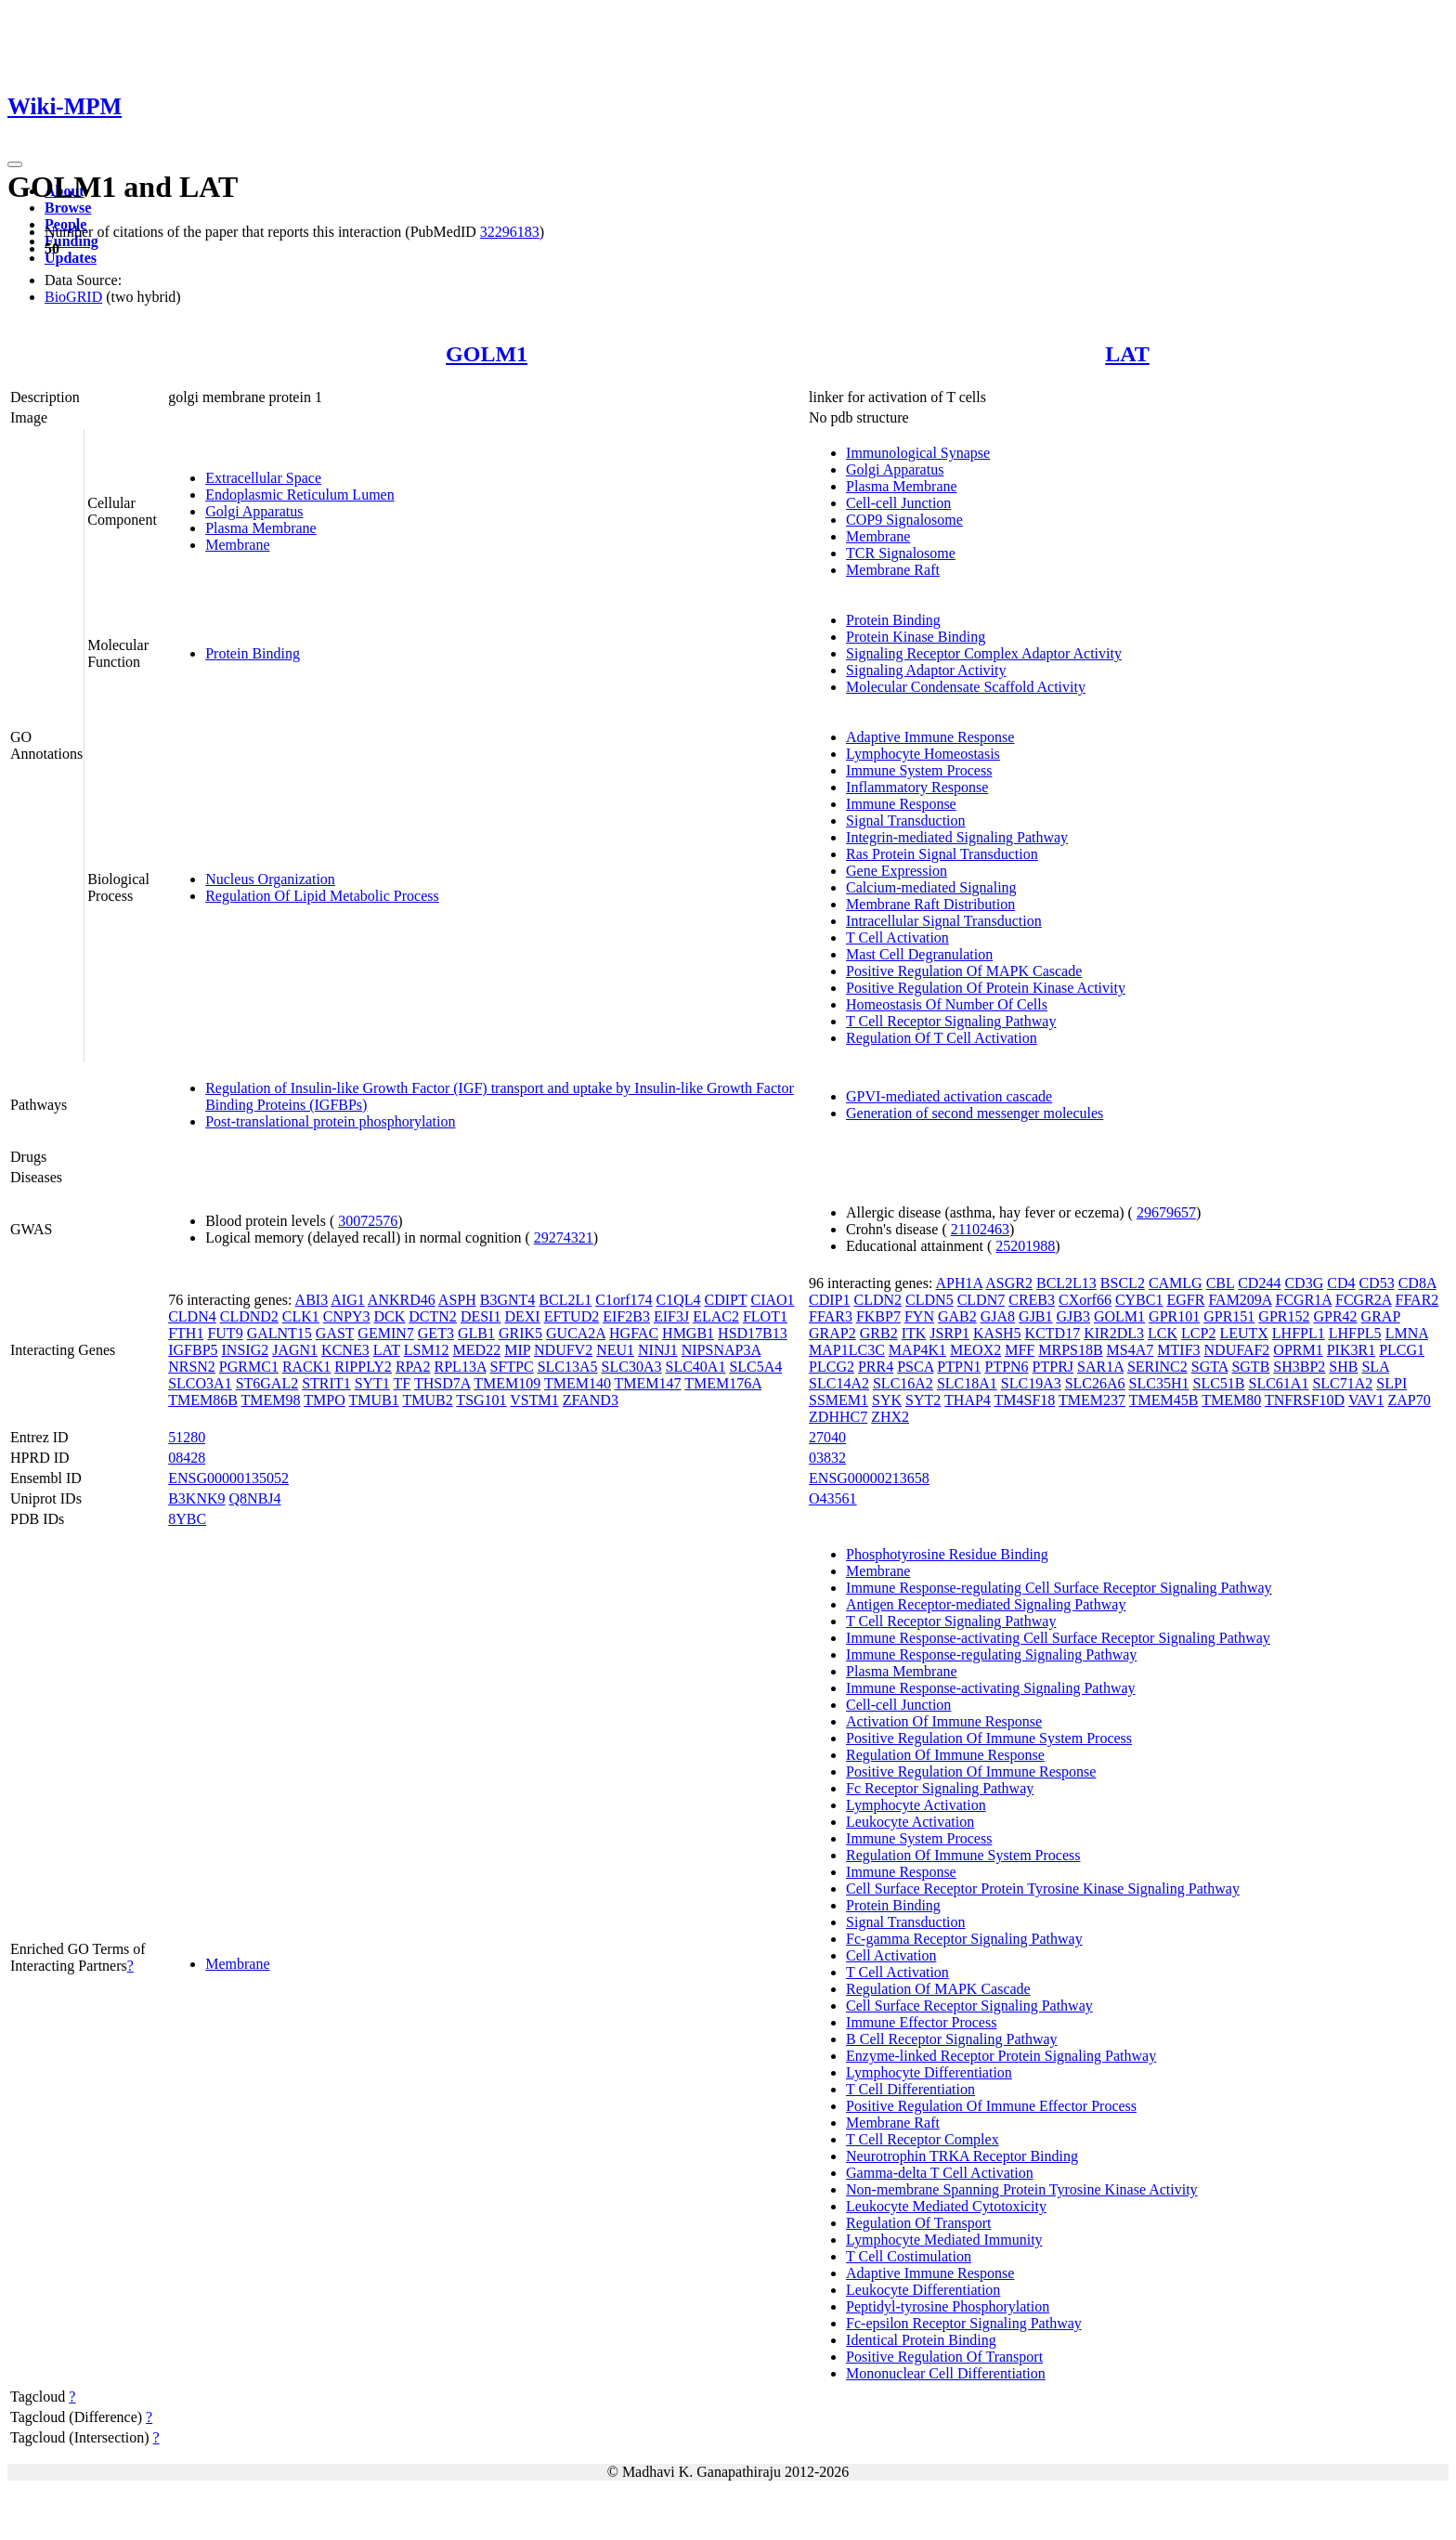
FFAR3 (830, 1316)
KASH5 (997, 1333)
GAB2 (957, 1316)
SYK (887, 1400)
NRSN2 (191, 1366)
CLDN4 (192, 1316)
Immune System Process (919, 770)
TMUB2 (427, 1400)
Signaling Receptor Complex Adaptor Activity (984, 653)
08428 (186, 1457)
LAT (1127, 354)
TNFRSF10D (1305, 1400)
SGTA (1209, 1366)
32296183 (510, 232)
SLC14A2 (839, 1383)
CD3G (1303, 1283)
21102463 (980, 1229)
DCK (390, 1316)
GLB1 (476, 1333)
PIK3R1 (1351, 1350)
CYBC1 (1139, 1300)
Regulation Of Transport (918, 2223)
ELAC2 (716, 1316)
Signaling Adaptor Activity (926, 670)
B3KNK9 (196, 1498)
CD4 (1341, 1283)
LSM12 (426, 1350)
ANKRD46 (402, 1300)
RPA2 (413, 1366)
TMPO (324, 1400)
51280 (186, 1437)
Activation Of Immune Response (944, 1721)
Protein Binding (252, 653)
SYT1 (372, 1383)
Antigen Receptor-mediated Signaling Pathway (985, 1604)
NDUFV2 (563, 1350)
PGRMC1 (249, 1366)
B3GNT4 (508, 1300)
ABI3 (312, 1300)
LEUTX (1243, 1333)
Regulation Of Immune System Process (963, 1855)
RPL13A (461, 1366)
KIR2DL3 (1114, 1333)
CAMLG (1175, 1283)
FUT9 (224, 1333)
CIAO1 (772, 1300)
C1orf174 (623, 1300)
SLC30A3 (632, 1366)
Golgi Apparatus (254, 511)
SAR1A (1100, 1366)
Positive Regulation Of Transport (944, 2356)
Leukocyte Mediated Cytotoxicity (946, 2206)
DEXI (522, 1316)
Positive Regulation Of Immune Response (971, 1771)
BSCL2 (1122, 1283)
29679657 (1166, 1212)
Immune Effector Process (921, 2022)
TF (402, 1383)
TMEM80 (1231, 1400)
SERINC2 (1157, 1366)
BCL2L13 (1066, 1283)
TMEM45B (1164, 1400)
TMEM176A (722, 1383)
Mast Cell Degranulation (919, 954)
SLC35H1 (1159, 1383)
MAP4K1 (917, 1350)
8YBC (187, 1519)
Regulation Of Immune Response (945, 1755)
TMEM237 (1092, 1400)
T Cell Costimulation (908, 2256)
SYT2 (923, 1400)
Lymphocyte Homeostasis (923, 754)
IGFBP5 (192, 1350)
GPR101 (1174, 1316)
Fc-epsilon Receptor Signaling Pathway (964, 2323)
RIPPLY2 (363, 1366)
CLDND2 (249, 1316)
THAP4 (967, 1400)
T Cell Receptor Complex (922, 2139)
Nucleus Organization (270, 879)
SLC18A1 (967, 1383)
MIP (517, 1350)
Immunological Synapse (918, 453)
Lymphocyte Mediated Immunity (944, 2239)
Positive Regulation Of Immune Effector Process (991, 2106)
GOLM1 (486, 354)
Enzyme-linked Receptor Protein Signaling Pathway (1001, 2056)
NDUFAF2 (1237, 1350)
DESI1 (481, 1316)
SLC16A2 (903, 1383)
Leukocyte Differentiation (923, 2290)
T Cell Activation (897, 937)
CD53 (1376, 1283)
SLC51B (1219, 1383)
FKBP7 (878, 1316)
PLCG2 (831, 1366)
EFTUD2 (572, 1316)
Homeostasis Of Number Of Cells (946, 1004)
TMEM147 (648, 1383)
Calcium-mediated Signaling (931, 887)
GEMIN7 (385, 1333)
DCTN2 (433, 1316)
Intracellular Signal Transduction (944, 921)
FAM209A (1239, 1300)
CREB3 (1031, 1300)
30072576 (367, 1221)
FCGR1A (1304, 1300)
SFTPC (512, 1366)
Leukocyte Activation (910, 1822)
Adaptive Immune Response (930, 737)
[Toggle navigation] (14, 164)
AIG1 (347, 1300)
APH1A (958, 1283)
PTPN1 (959, 1366)
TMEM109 (507, 1383)
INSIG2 (245, 1350)
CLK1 (300, 1316)
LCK (1162, 1333)
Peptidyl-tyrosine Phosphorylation (947, 2306)
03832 (827, 1457)
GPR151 (1228, 1316)
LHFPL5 (1355, 1333)
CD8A (1417, 1283)
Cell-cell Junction (898, 503)
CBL (1220, 1283)
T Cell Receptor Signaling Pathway (951, 1021)
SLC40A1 (696, 1366)
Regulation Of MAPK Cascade (938, 1989)
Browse (68, 207)
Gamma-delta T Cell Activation (940, 2173)
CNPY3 (346, 1316)
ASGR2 (1009, 1283)
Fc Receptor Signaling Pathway (940, 1788)
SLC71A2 (1342, 1383)
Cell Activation (891, 1955)
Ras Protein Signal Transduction (942, 854)
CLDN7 (981, 1300)
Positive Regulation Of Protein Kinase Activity (985, 988)
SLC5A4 (755, 1366)
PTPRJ (1053, 1366)
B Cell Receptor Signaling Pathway (952, 2039)
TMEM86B (203, 1400)
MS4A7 (1130, 1350)
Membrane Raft (893, 570)
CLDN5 (929, 1300)
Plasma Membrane (261, 528)
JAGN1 (295, 1350)
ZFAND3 (590, 1400)
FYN (919, 1316)
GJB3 (1073, 1316)
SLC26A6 (1095, 1383)
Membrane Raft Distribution (930, 904)
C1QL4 (678, 1300)
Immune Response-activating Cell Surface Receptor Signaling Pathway (1058, 1638)
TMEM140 (577, 1383)
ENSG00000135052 (228, 1478)
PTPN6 (1006, 1366)
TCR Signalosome (901, 553)
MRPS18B (1070, 1350)
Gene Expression (896, 871)
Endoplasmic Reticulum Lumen (300, 494)
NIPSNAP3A (721, 1350)
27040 (827, 1437)
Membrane (237, 545)
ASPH (457, 1300)
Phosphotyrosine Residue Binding (947, 1554)
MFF (1019, 1350)
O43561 (833, 1498)
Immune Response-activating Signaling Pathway (991, 1688)
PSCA (915, 1366)
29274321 (563, 1237)
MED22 (477, 1350)
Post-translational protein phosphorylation (330, 1121)
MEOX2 (975, 1350)
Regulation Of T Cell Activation (941, 1038)
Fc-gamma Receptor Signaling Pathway (964, 1939)
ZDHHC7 (838, 1417)
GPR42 (1335, 1316)
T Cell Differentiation (910, 2089)
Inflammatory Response (917, 787)
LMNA (1406, 1333)
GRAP (1380, 1316)
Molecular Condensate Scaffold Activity (966, 687)
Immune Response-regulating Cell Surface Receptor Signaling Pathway (1059, 1588)
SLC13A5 (568, 1366)
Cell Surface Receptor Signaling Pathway (969, 2005)
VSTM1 (534, 1400)
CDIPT (726, 1300)
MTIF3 (1178, 1350)
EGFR (1185, 1300)
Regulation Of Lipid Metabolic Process (322, 896)
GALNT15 (279, 1333)
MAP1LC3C (847, 1350)
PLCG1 (1401, 1350)
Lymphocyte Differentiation (929, 2072)
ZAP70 (1408, 1400)
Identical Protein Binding (921, 2340)
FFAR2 (1416, 1300)
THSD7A (442, 1383)
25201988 (1025, 1246)
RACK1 (306, 1366)
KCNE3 (345, 1350)
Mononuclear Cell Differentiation (946, 2373)
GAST (335, 1333)
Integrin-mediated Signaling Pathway (957, 837)
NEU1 (615, 1350)
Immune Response (901, 804)
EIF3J (671, 1316)
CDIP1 (829, 1300)
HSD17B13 (752, 1333)
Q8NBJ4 (255, 1498)
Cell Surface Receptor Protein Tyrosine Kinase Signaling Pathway (1043, 1888)
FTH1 (185, 1333)
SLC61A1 (1279, 1383)
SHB (1343, 1366)
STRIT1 (326, 1383)
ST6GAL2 (267, 1383)
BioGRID (73, 297)
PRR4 (875, 1366)
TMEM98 (271, 1400)
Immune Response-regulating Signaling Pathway (991, 1654)
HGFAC (633, 1333)
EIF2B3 (626, 1316)
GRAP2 (832, 1333)
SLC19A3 (1031, 1383)
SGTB (1250, 1366)
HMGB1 (688, 1333)
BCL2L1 (565, 1300)
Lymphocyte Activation (916, 1805)
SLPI (1391, 1383)
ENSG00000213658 (869, 1478)
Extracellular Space (263, 478)
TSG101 (481, 1400)
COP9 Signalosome (904, 520)
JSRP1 (949, 1333)
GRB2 (879, 1333)
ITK (914, 1333)
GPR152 (1283, 1316)
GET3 (436, 1333)
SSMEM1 (838, 1400)
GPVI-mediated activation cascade (949, 1096)
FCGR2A (1363, 1300)
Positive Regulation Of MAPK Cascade (964, 971)
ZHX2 (890, 1417)
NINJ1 (658, 1350)
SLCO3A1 (199, 1383)
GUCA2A (575, 1333)
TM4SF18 (1025, 1400)
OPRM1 (1297, 1350)
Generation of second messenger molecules (974, 1113)
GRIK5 (520, 1333)
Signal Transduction (905, 820)
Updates (71, 258)
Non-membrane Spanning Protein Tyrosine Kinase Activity (1022, 2189)
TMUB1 (373, 1400)
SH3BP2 (1299, 1366)
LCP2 (1198, 1333)
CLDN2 (878, 1300)
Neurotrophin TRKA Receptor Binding (962, 2156)
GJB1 (1035, 1316)
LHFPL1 (1298, 1333)
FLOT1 (765, 1316)
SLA (1374, 1366)
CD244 (1259, 1283)
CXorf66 (1085, 1300)
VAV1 (1366, 1400)
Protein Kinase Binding (915, 637)
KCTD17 (1053, 1333)
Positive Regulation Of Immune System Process (989, 1738)
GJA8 (998, 1316)
